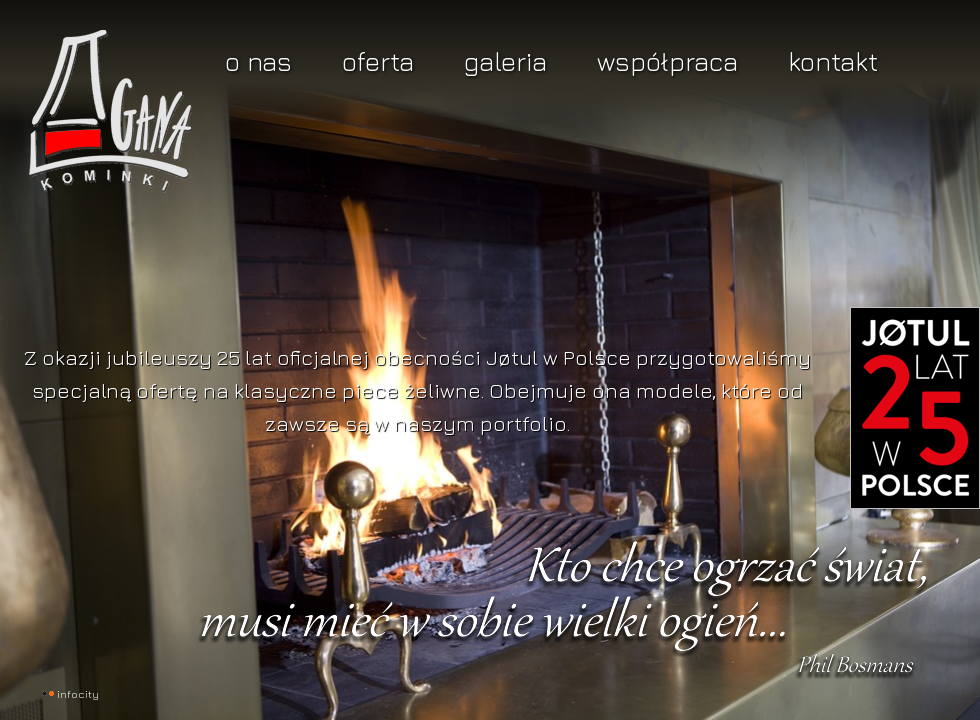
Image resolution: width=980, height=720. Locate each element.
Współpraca (667, 61)
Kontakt (833, 61)
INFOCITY (78, 693)
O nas (258, 61)
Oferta (378, 61)
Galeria (505, 61)
